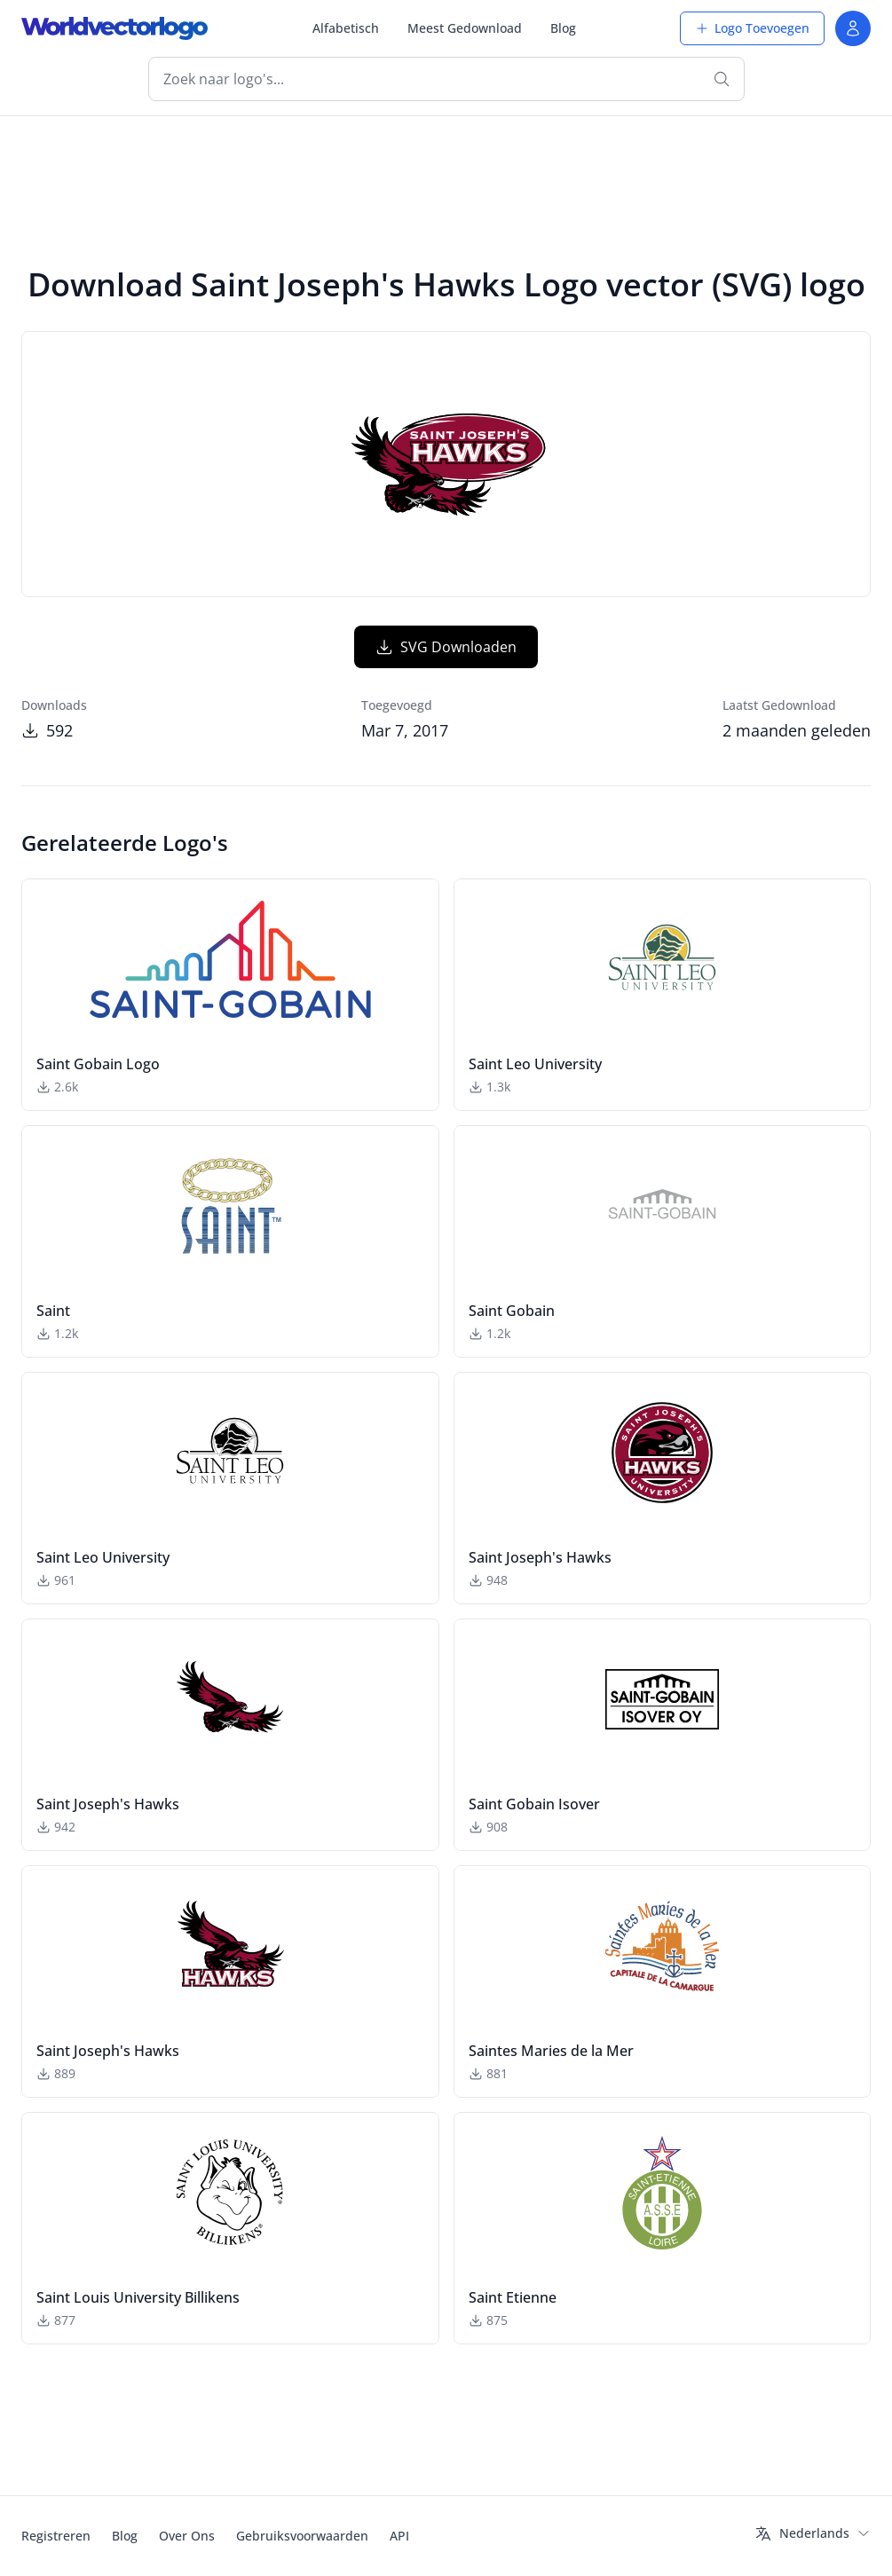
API (399, 2535)
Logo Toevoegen (752, 28)
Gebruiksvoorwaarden (302, 2535)
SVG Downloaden (446, 647)
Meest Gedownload (464, 28)
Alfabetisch (345, 28)
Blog (563, 28)
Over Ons (187, 2535)
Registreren (56, 2535)
